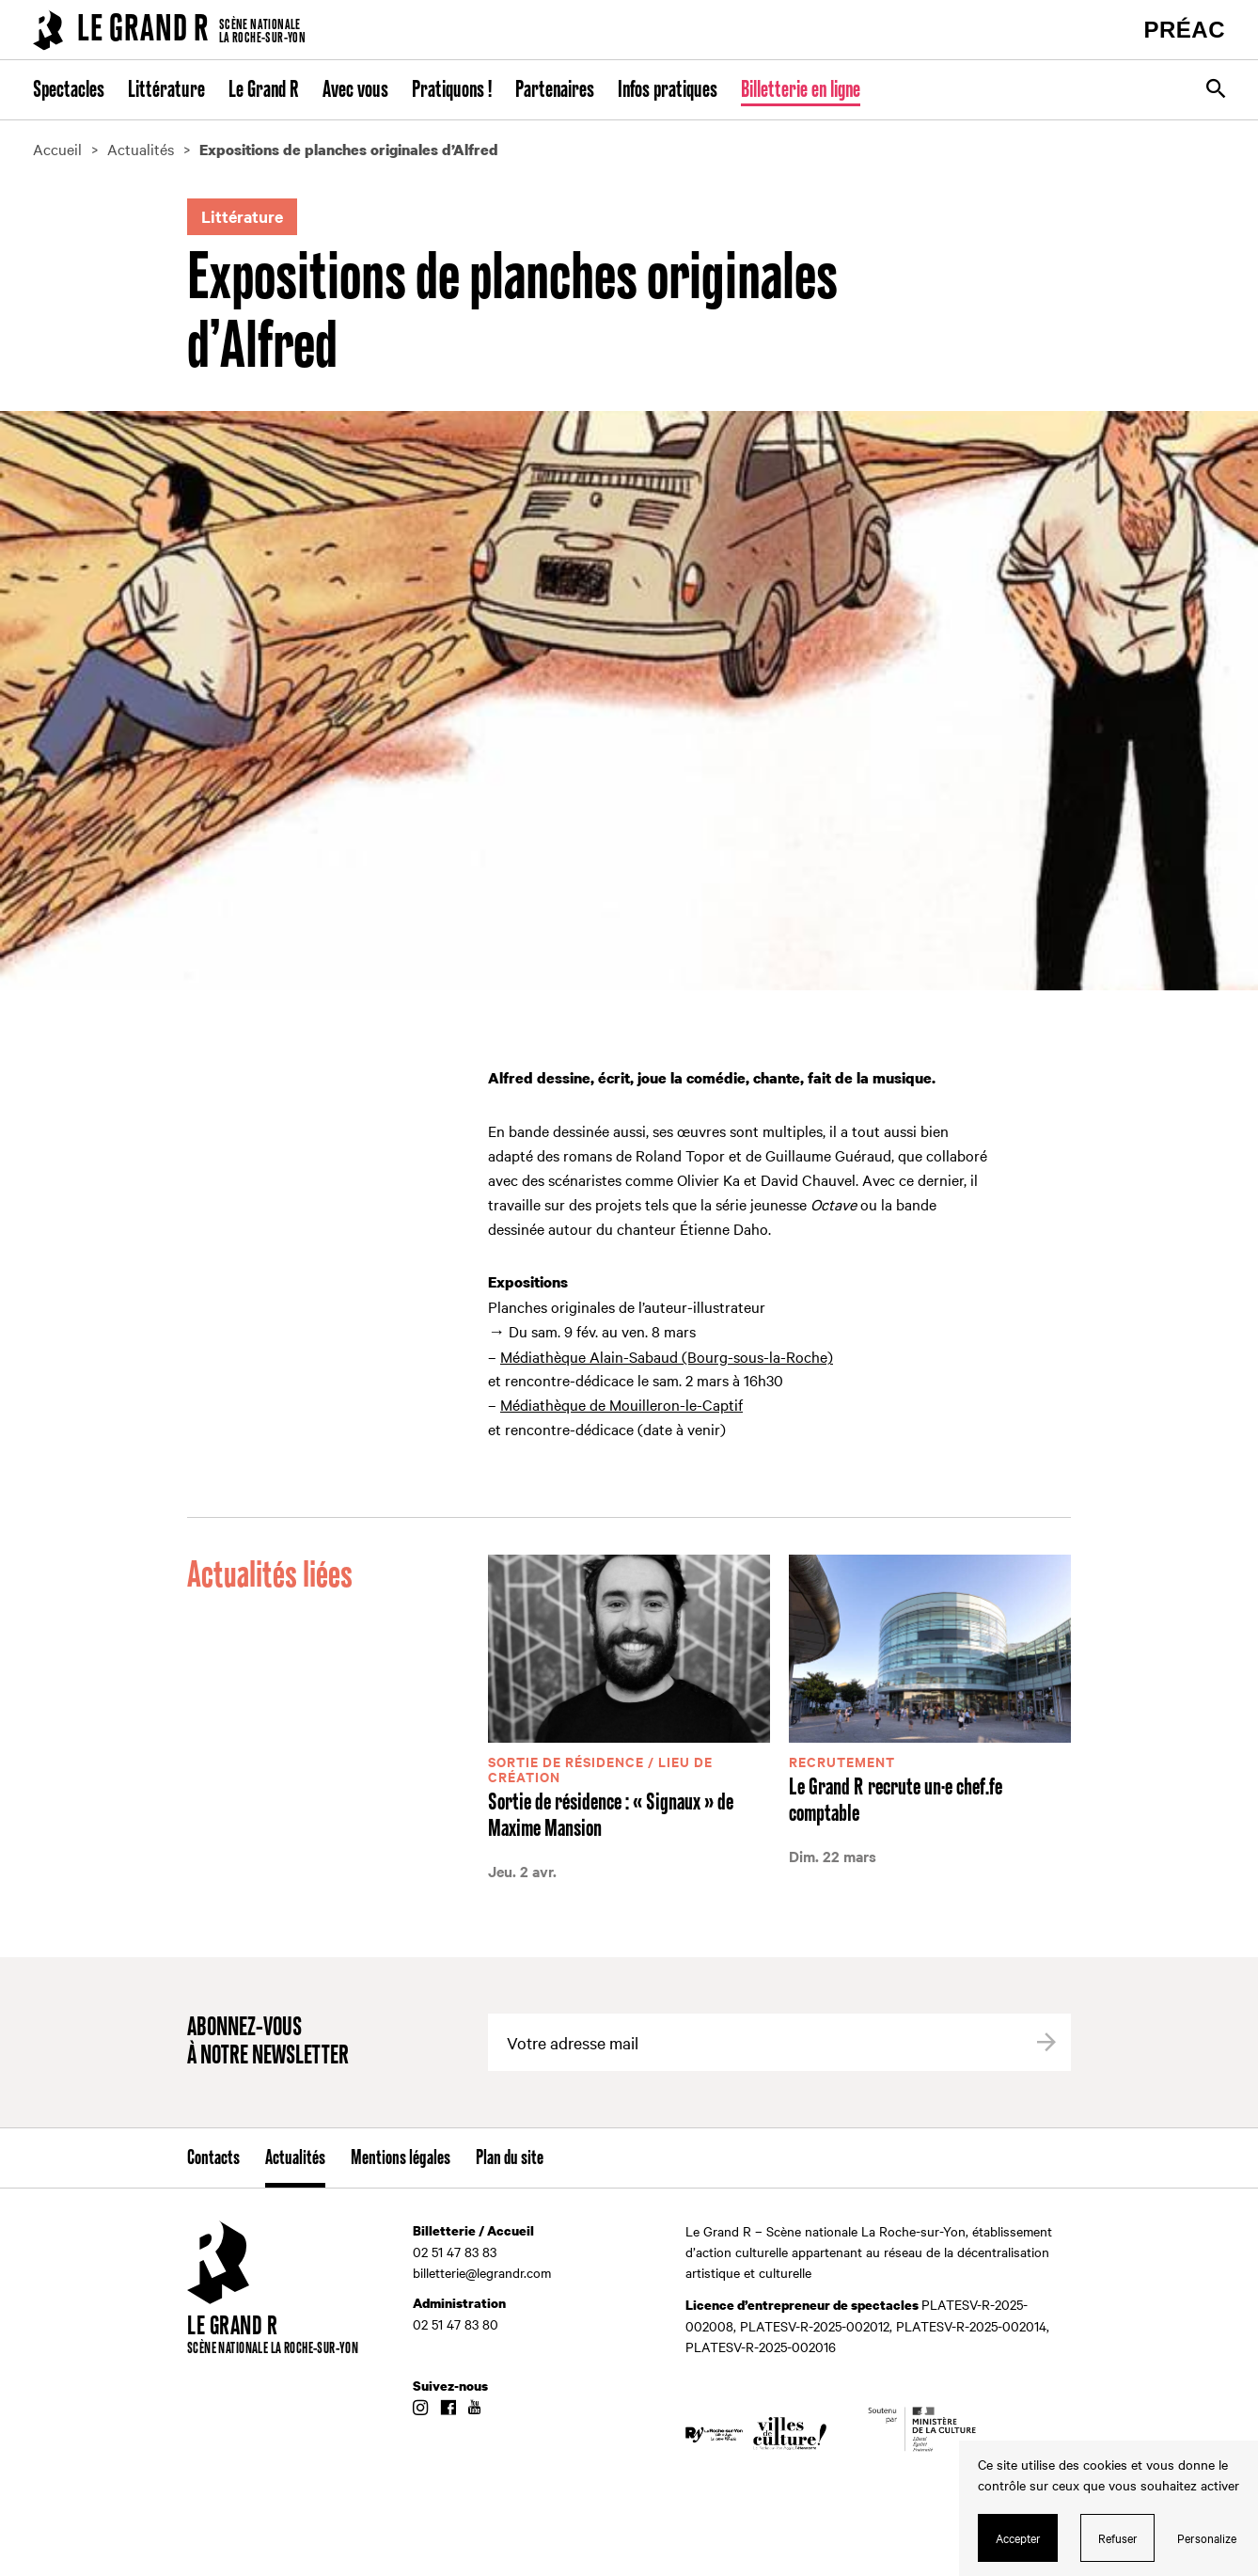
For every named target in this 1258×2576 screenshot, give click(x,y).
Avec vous (355, 90)
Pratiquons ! (452, 90)
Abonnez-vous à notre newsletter (268, 2042)
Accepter (1018, 2537)
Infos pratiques (667, 90)
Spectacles (68, 90)
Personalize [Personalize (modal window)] (1206, 2537)
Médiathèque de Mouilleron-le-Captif (621, 1404)
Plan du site (509, 2158)
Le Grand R (263, 90)
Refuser (1118, 2537)
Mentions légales (400, 2158)
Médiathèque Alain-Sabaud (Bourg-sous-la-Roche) (666, 1356)
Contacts (213, 2158)
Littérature (166, 90)
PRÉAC (1184, 29)
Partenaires (554, 90)
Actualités (295, 2158)
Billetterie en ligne (800, 90)
